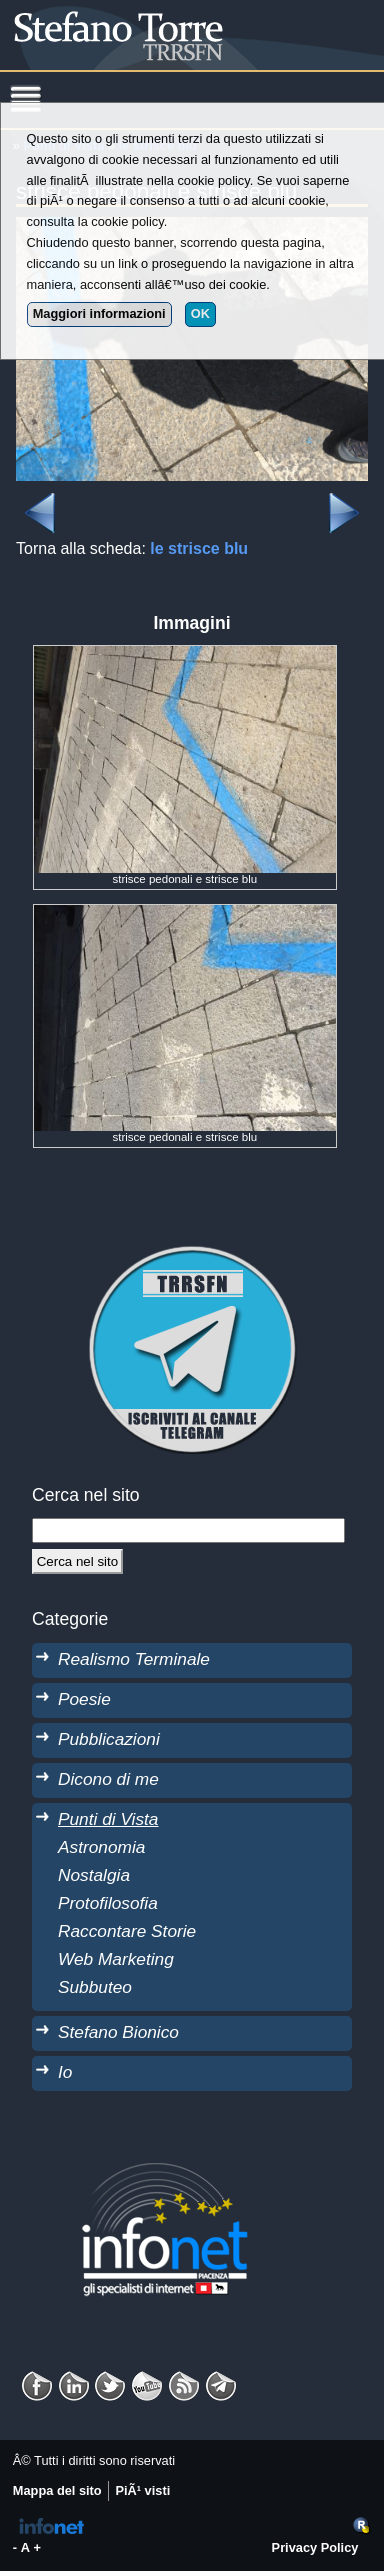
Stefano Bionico (118, 2032)
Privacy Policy (315, 2547)
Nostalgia (94, 1875)
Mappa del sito (57, 2490)
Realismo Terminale (134, 1659)
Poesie (84, 1699)
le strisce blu (199, 548)
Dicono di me (108, 1779)
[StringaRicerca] (188, 1530)
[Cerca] (77, 1561)
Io (65, 2072)
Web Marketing (116, 1959)
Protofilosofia (108, 1903)
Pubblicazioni (109, 1739)
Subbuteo (95, 1987)
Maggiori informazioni (99, 313)
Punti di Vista (108, 1819)
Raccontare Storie (127, 1931)
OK (200, 313)
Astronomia (101, 1847)
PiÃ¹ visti (142, 2490)
